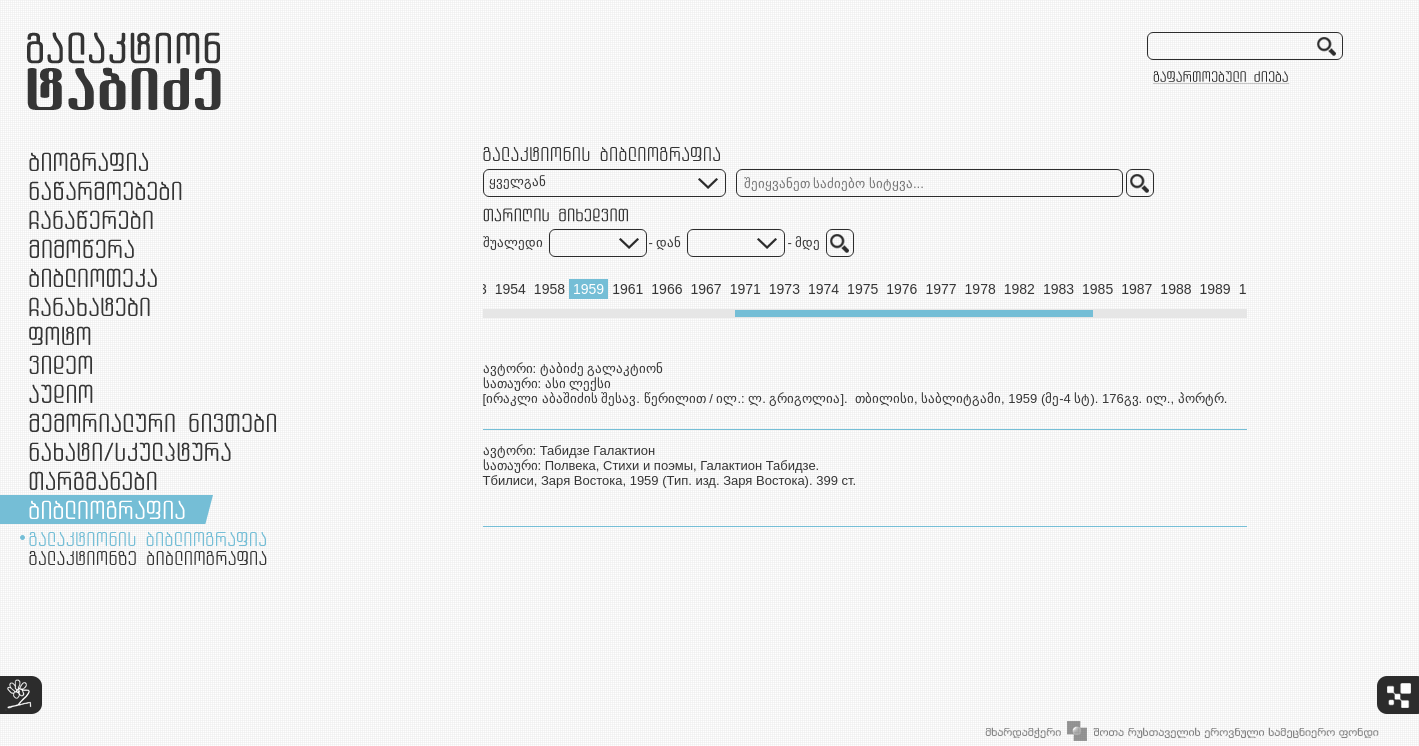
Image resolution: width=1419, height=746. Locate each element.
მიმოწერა (81, 248)
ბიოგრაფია (88, 161)
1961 (627, 289)
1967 (705, 289)
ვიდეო (60, 364)
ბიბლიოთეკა (93, 277)
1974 (823, 289)
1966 (666, 289)
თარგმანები (93, 480)
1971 (745, 289)
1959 (588, 289)
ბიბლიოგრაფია (107, 509)
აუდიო (61, 393)
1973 (784, 289)
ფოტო (60, 335)
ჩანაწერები (91, 219)
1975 (862, 289)
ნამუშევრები (130, 451)
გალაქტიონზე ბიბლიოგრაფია (148, 558)
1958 (549, 289)
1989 (1215, 289)
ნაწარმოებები (105, 190)
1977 (940, 289)
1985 (1097, 289)
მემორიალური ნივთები (152, 422)
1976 (901, 289)
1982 (1019, 289)
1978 (980, 289)
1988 (1175, 289)
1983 (1058, 289)
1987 (1136, 289)
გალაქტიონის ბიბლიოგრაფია (147, 539)
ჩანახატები (89, 306)
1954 (510, 289)
